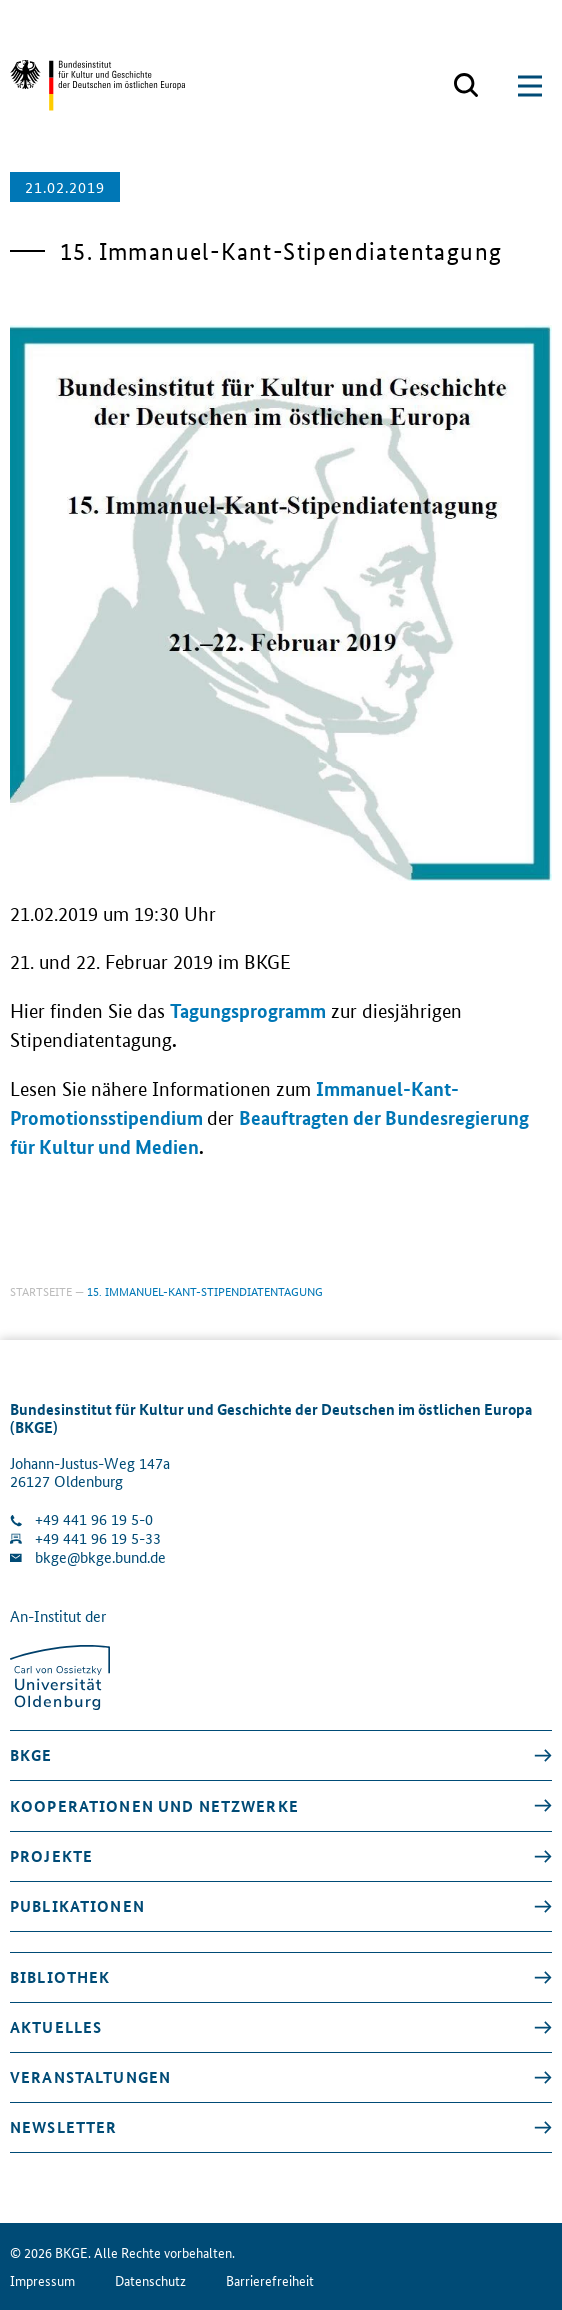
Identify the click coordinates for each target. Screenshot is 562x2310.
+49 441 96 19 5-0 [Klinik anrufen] (94, 1519)
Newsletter (63, 2127)
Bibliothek (60, 1977)
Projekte (51, 1856)
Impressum (42, 2280)
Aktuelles (56, 2027)
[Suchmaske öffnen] (466, 86)
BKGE (31, 1755)
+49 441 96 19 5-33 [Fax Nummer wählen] (98, 1538)
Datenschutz (150, 2280)
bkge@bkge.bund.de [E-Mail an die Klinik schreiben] (100, 1557)
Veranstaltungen (90, 2077)
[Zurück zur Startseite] (97, 85)
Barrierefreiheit (270, 2280)
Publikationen (77, 1906)
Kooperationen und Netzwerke (154, 1806)
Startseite (41, 1290)
